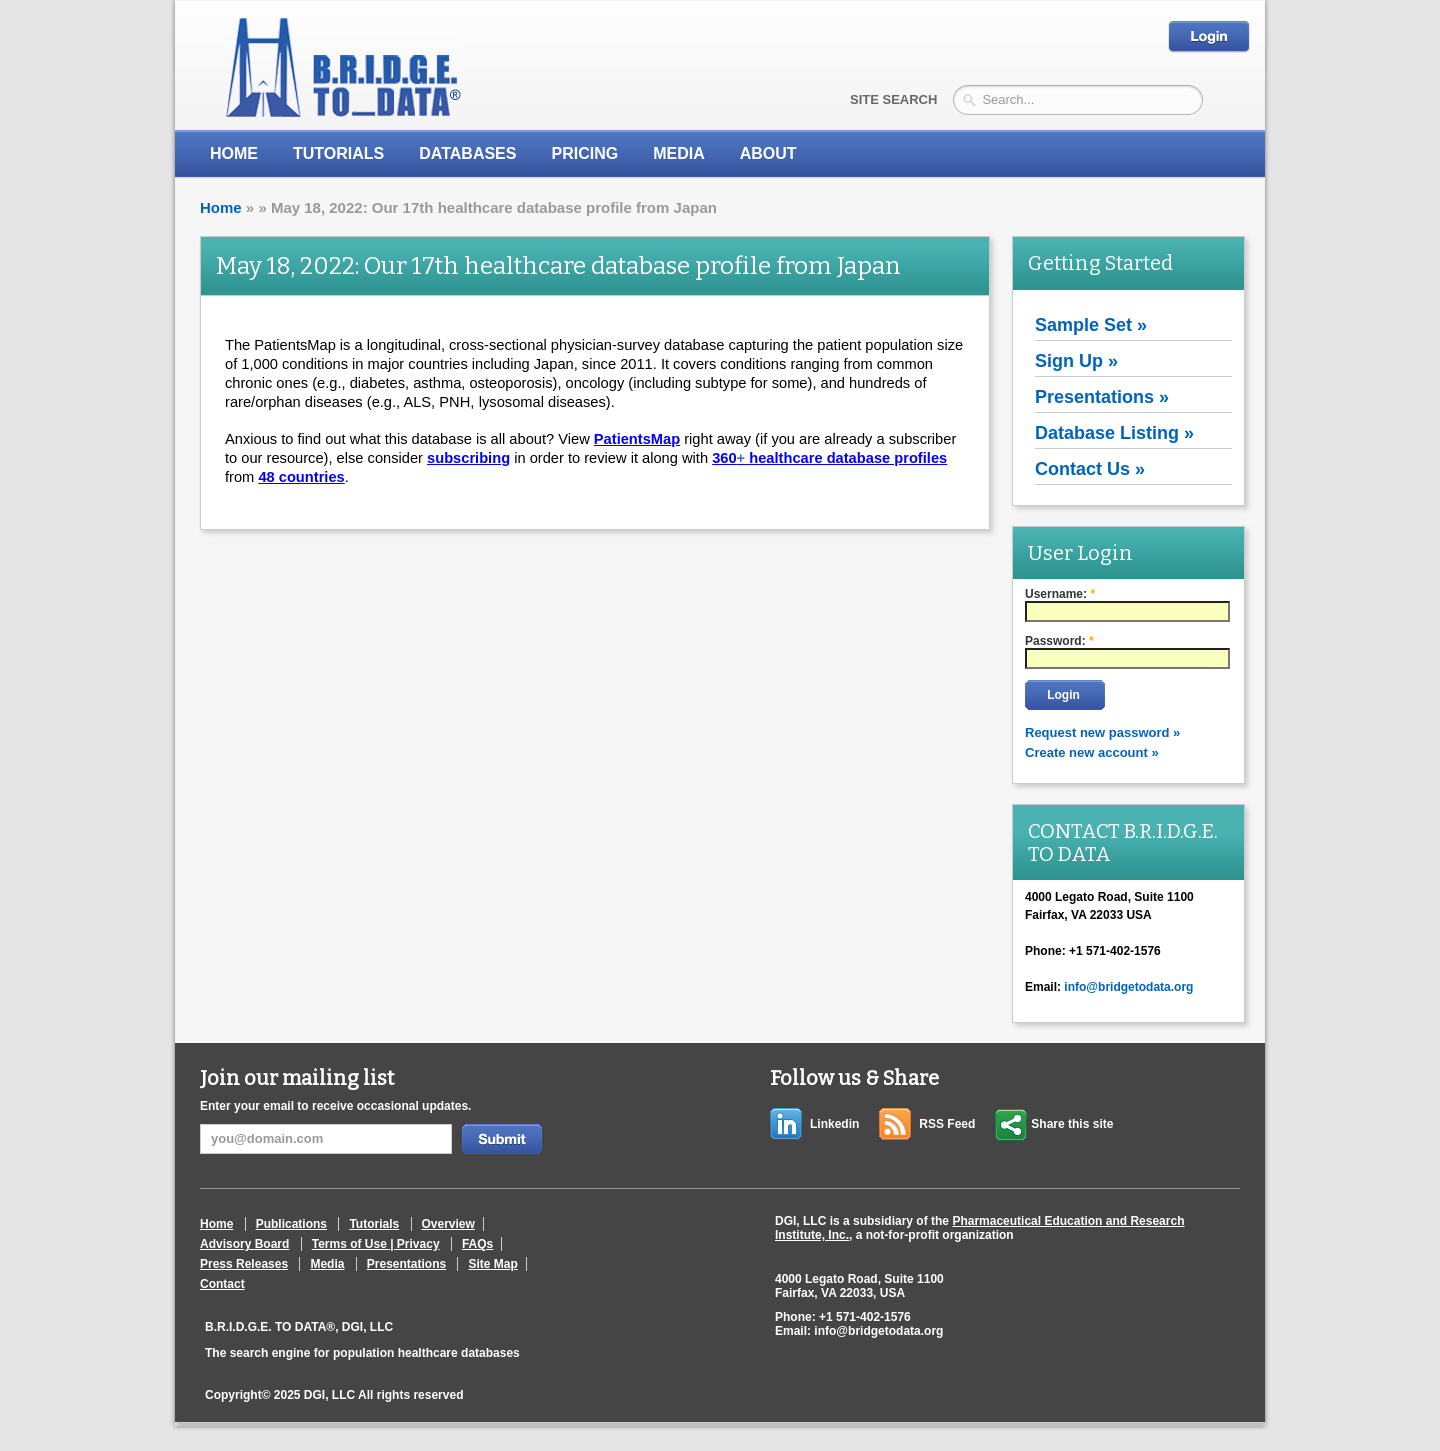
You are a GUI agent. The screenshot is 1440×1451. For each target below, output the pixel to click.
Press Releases (244, 1264)
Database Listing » (1114, 433)
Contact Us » (1090, 469)
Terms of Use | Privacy (376, 1244)
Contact (222, 1284)
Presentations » (1102, 397)
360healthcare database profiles (829, 458)
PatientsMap (637, 439)
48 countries (301, 477)
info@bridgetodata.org (1128, 987)
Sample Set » (1091, 325)
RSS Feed (947, 1124)
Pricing (584, 153)
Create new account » (1092, 752)
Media (327, 1264)
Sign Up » (1076, 361)
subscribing (468, 458)
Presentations (406, 1264)
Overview (448, 1224)
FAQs (477, 1244)
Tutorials (338, 153)
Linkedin (834, 1124)
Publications (291, 1224)
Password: (1059, 641)
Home (234, 153)
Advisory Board (244, 1244)
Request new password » (1102, 732)
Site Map (492, 1264)
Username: (1060, 594)
